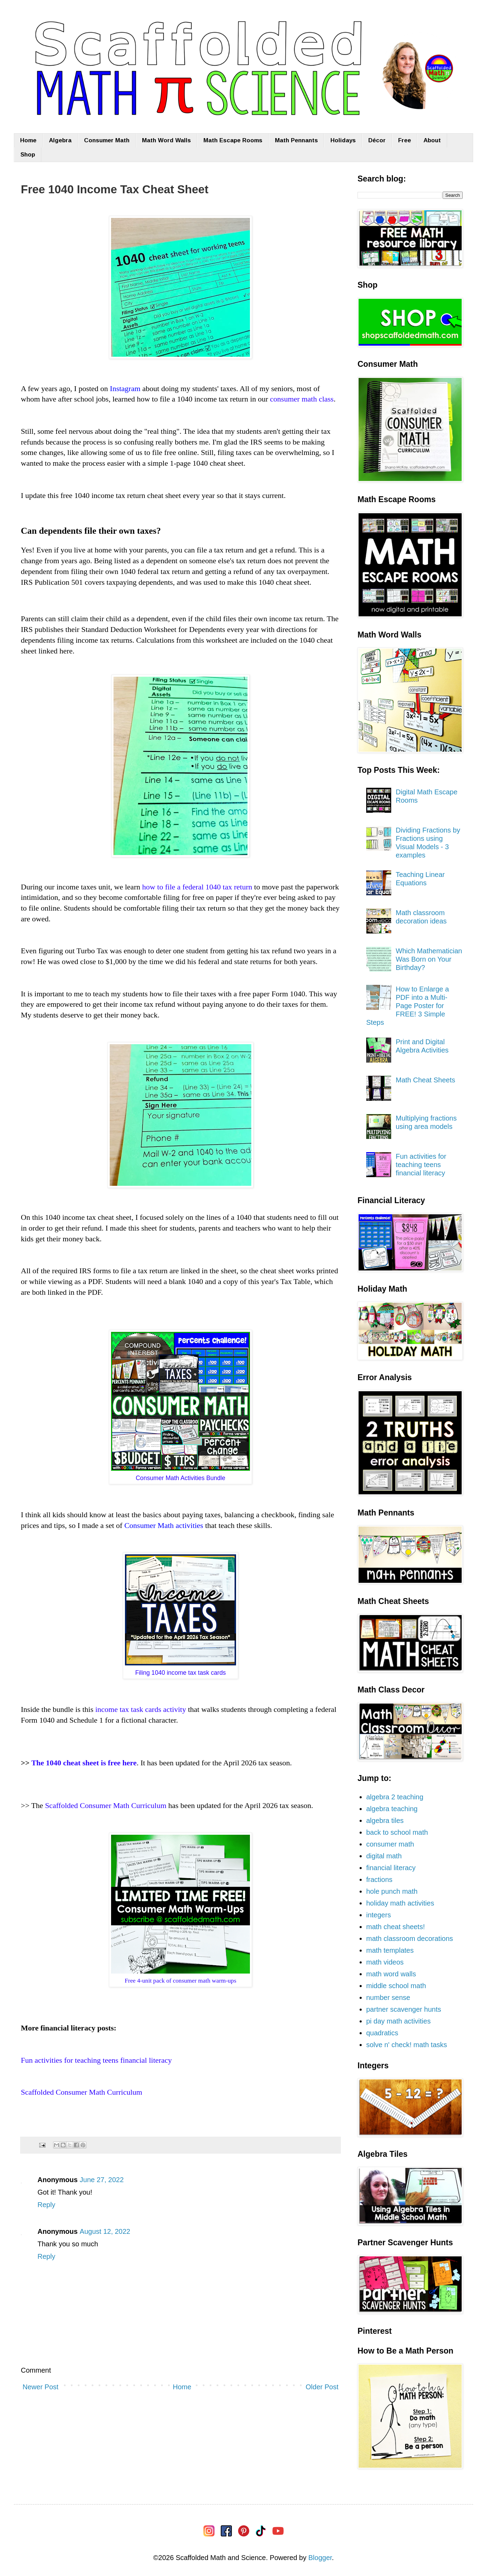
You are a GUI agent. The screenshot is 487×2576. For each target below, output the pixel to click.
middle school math (396, 1986)
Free (404, 140)
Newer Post (40, 2387)
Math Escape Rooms (232, 140)
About (432, 140)
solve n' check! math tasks (406, 2045)
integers (378, 1915)
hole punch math (392, 1891)
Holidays (343, 140)
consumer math (390, 1844)
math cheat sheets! (395, 1927)
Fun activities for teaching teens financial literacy (421, 1164)
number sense (388, 1997)
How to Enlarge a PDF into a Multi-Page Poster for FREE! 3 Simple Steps (407, 1005)
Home (28, 140)
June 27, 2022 (102, 2180)
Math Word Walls (166, 140)
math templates (390, 1950)
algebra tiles (385, 1820)
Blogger (320, 2557)
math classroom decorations (409, 1938)
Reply (46, 2204)
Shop (27, 154)
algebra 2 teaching (394, 1797)
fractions (379, 1879)
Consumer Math (106, 140)
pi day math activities (398, 2021)
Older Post (322, 2387)
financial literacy (390, 1868)
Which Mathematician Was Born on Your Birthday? (429, 959)
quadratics (382, 2033)
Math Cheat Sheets (425, 1080)
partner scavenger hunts (403, 2009)
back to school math (397, 1832)
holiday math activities (400, 1903)
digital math (384, 1856)
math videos (385, 1962)
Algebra (60, 140)
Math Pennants (296, 140)
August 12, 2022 (105, 2231)
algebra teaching (392, 1809)
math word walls (391, 1974)
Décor (377, 140)
